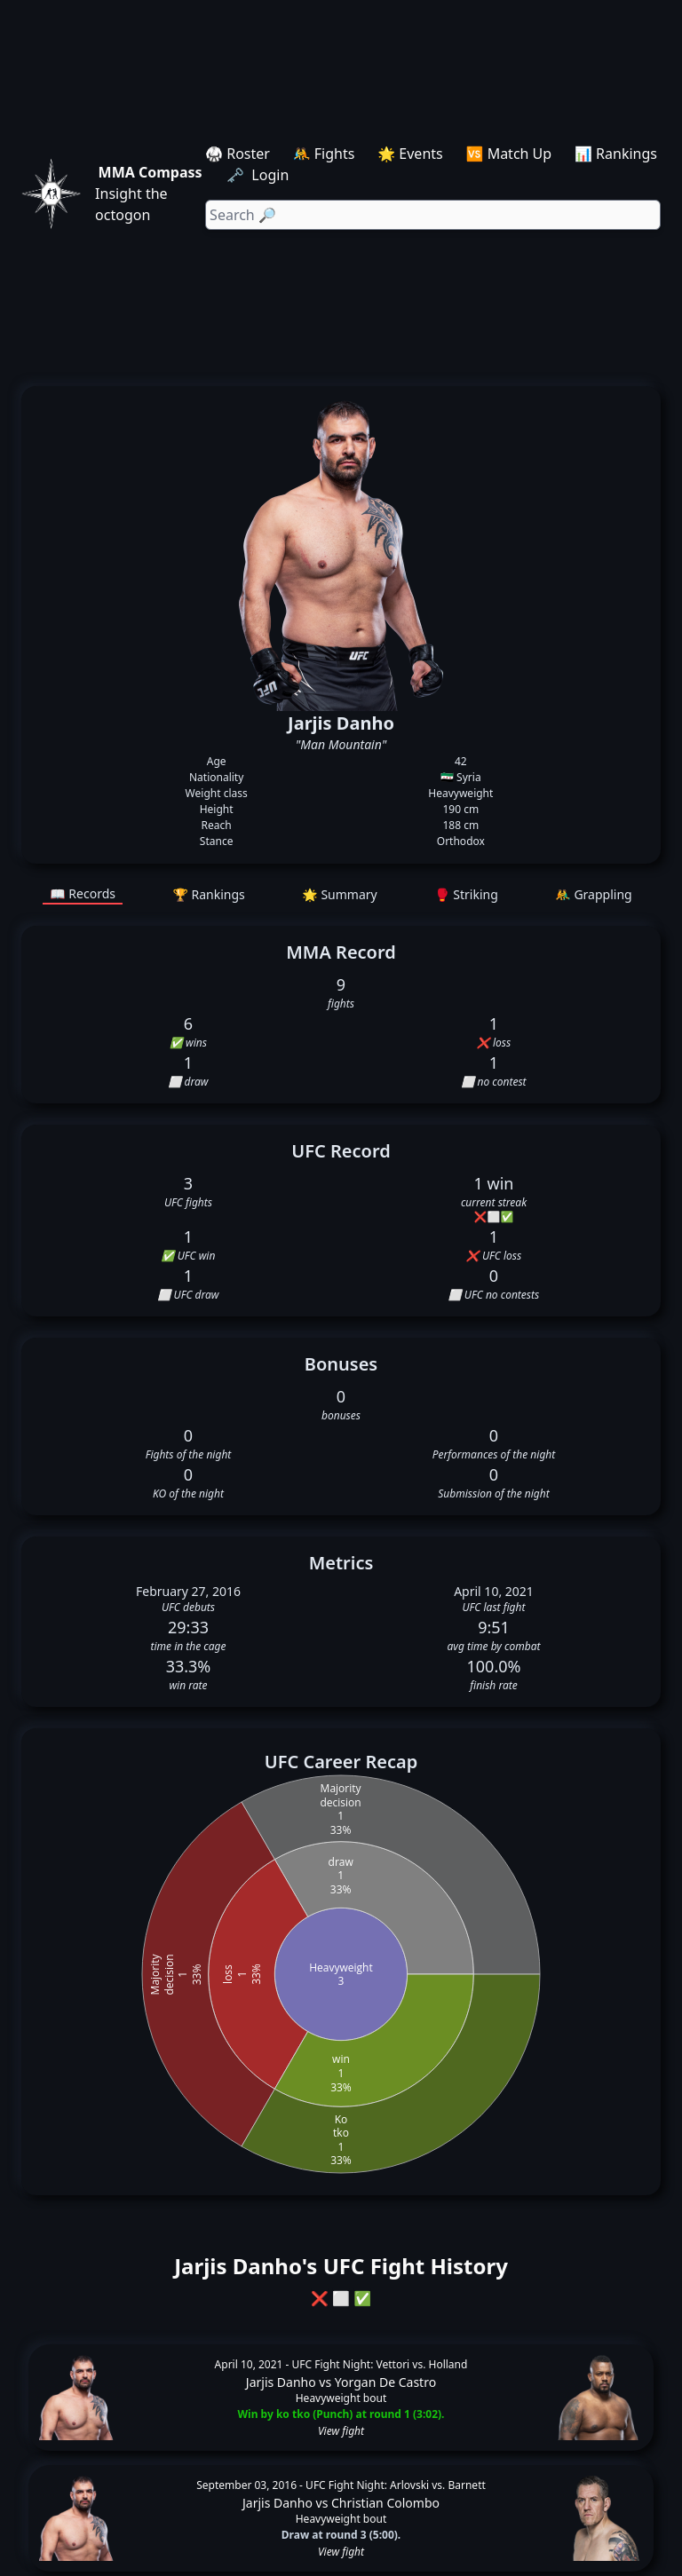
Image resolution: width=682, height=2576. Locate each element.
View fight (341, 2431)
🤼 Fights (324, 153)
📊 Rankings (616, 153)
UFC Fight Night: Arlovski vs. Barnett (395, 2485)
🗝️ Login (259, 175)
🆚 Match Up (509, 153)
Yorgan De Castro (385, 2382)
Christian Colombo (385, 2502)
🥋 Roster (237, 153)
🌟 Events (409, 153)
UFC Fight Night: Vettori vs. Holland (380, 2364)
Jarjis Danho (281, 2382)
